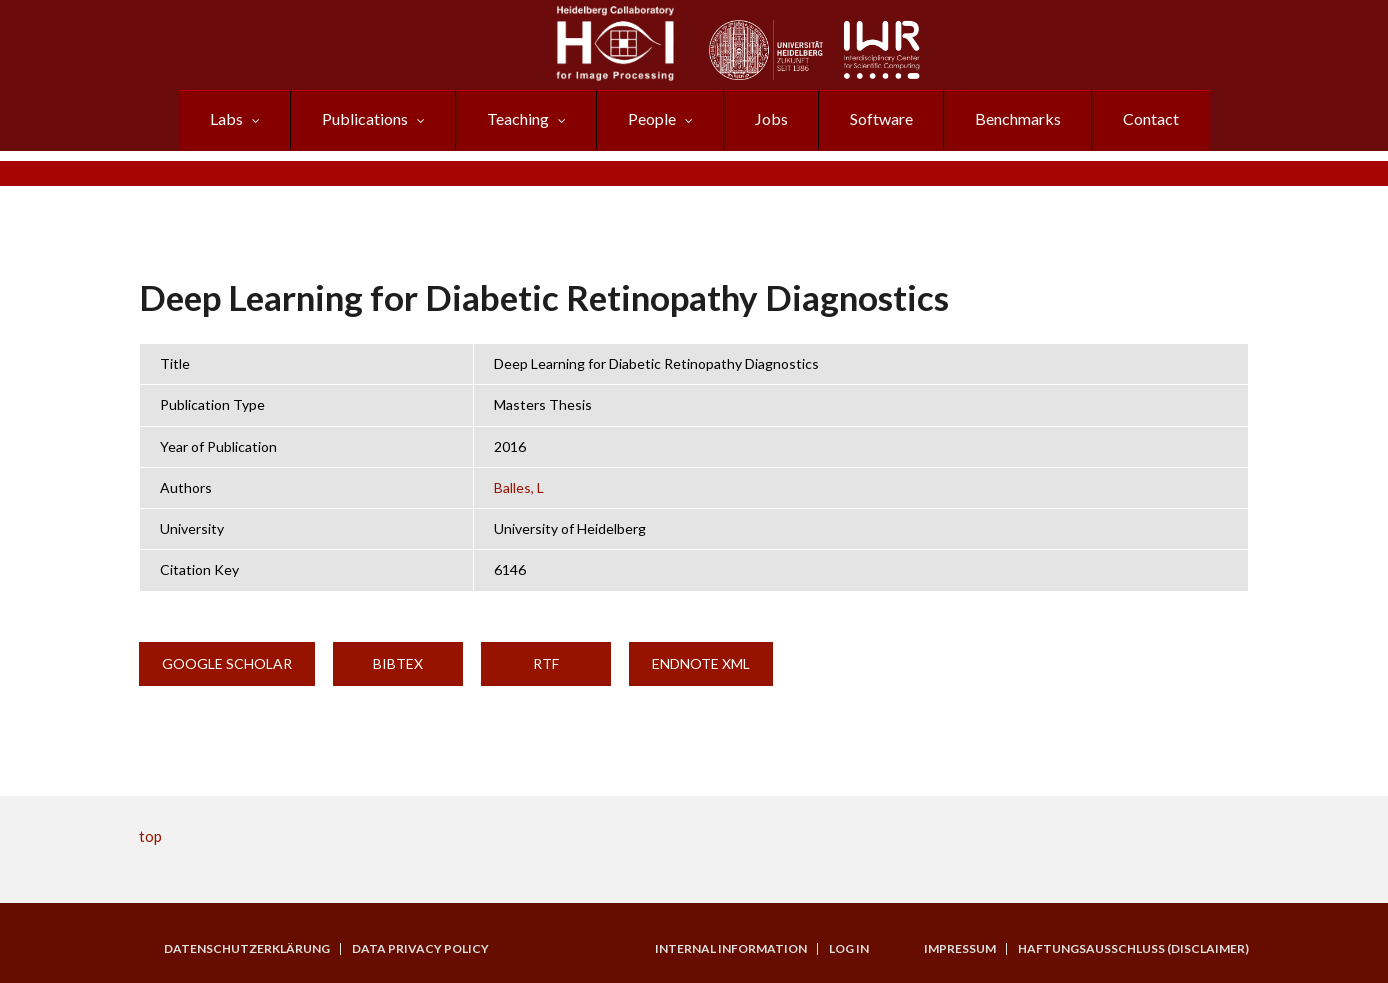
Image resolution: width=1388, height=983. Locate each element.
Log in (849, 949)
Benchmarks (1018, 118)
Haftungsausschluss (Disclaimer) (1133, 949)
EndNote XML (701, 663)
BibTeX (398, 663)
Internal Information (731, 949)
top (150, 836)
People (652, 118)
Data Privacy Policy (420, 949)
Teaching (518, 118)
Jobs (771, 118)
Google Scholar (227, 663)
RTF (546, 663)
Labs (226, 118)
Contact (1151, 118)
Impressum (960, 949)
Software (881, 118)
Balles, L (519, 487)
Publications (365, 118)
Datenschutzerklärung (247, 949)
